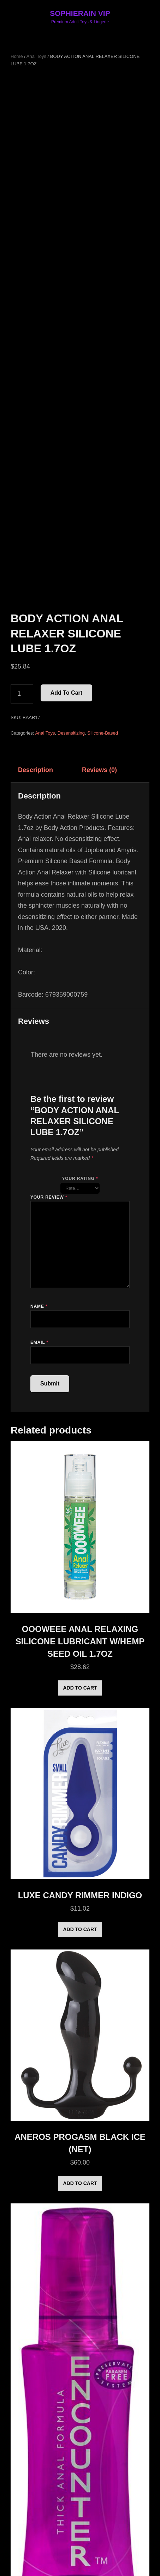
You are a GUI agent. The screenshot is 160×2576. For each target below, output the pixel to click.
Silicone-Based (102, 733)
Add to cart (66, 693)
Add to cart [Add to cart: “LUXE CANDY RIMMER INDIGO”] (80, 1929)
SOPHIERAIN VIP (80, 13)
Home (17, 56)
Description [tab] (35, 769)
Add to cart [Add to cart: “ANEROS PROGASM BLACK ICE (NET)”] (80, 2183)
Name (38, 1306)
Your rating (80, 1178)
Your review (48, 1197)
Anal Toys (36, 56)
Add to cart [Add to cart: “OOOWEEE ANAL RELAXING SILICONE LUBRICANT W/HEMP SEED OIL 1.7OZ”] (80, 1688)
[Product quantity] (22, 694)
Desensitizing (71, 733)
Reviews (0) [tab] (99, 769)
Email (39, 1342)
